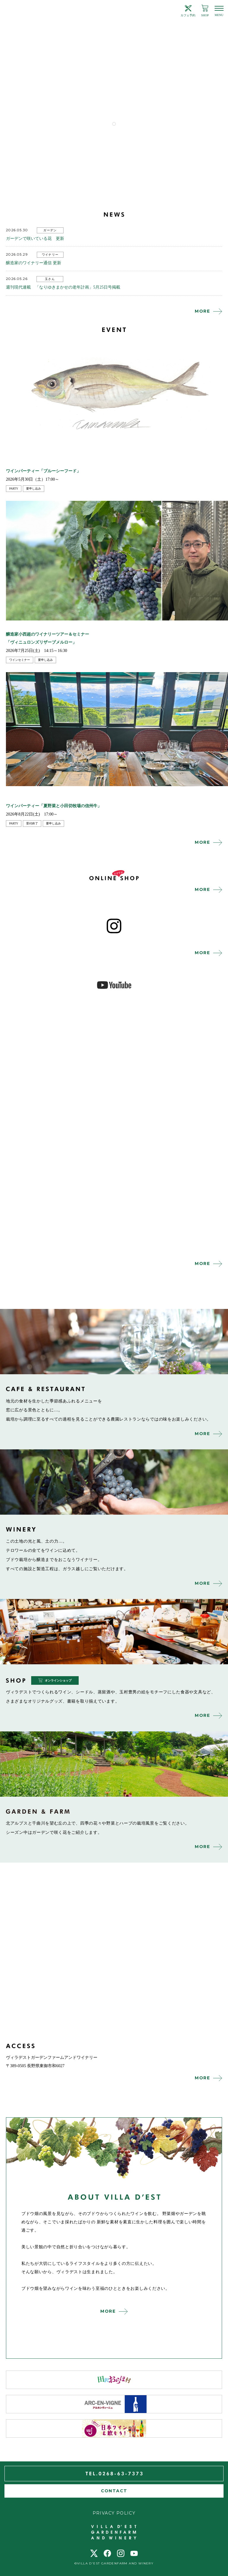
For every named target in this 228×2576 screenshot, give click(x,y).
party (13, 488)
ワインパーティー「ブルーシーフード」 (43, 471)
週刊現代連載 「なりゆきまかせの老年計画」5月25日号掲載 (63, 287)
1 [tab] (114, 124)
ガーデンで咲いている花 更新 (35, 238)
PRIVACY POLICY (114, 2513)
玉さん (50, 279)
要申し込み (33, 488)
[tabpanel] (114, 75)
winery (114, 1482)
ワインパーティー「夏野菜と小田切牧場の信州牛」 (54, 806)
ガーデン (50, 230)
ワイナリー (50, 254)
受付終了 (32, 823)
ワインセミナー (19, 659)
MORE (202, 311)
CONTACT (114, 2490)
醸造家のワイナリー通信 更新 (33, 263)
